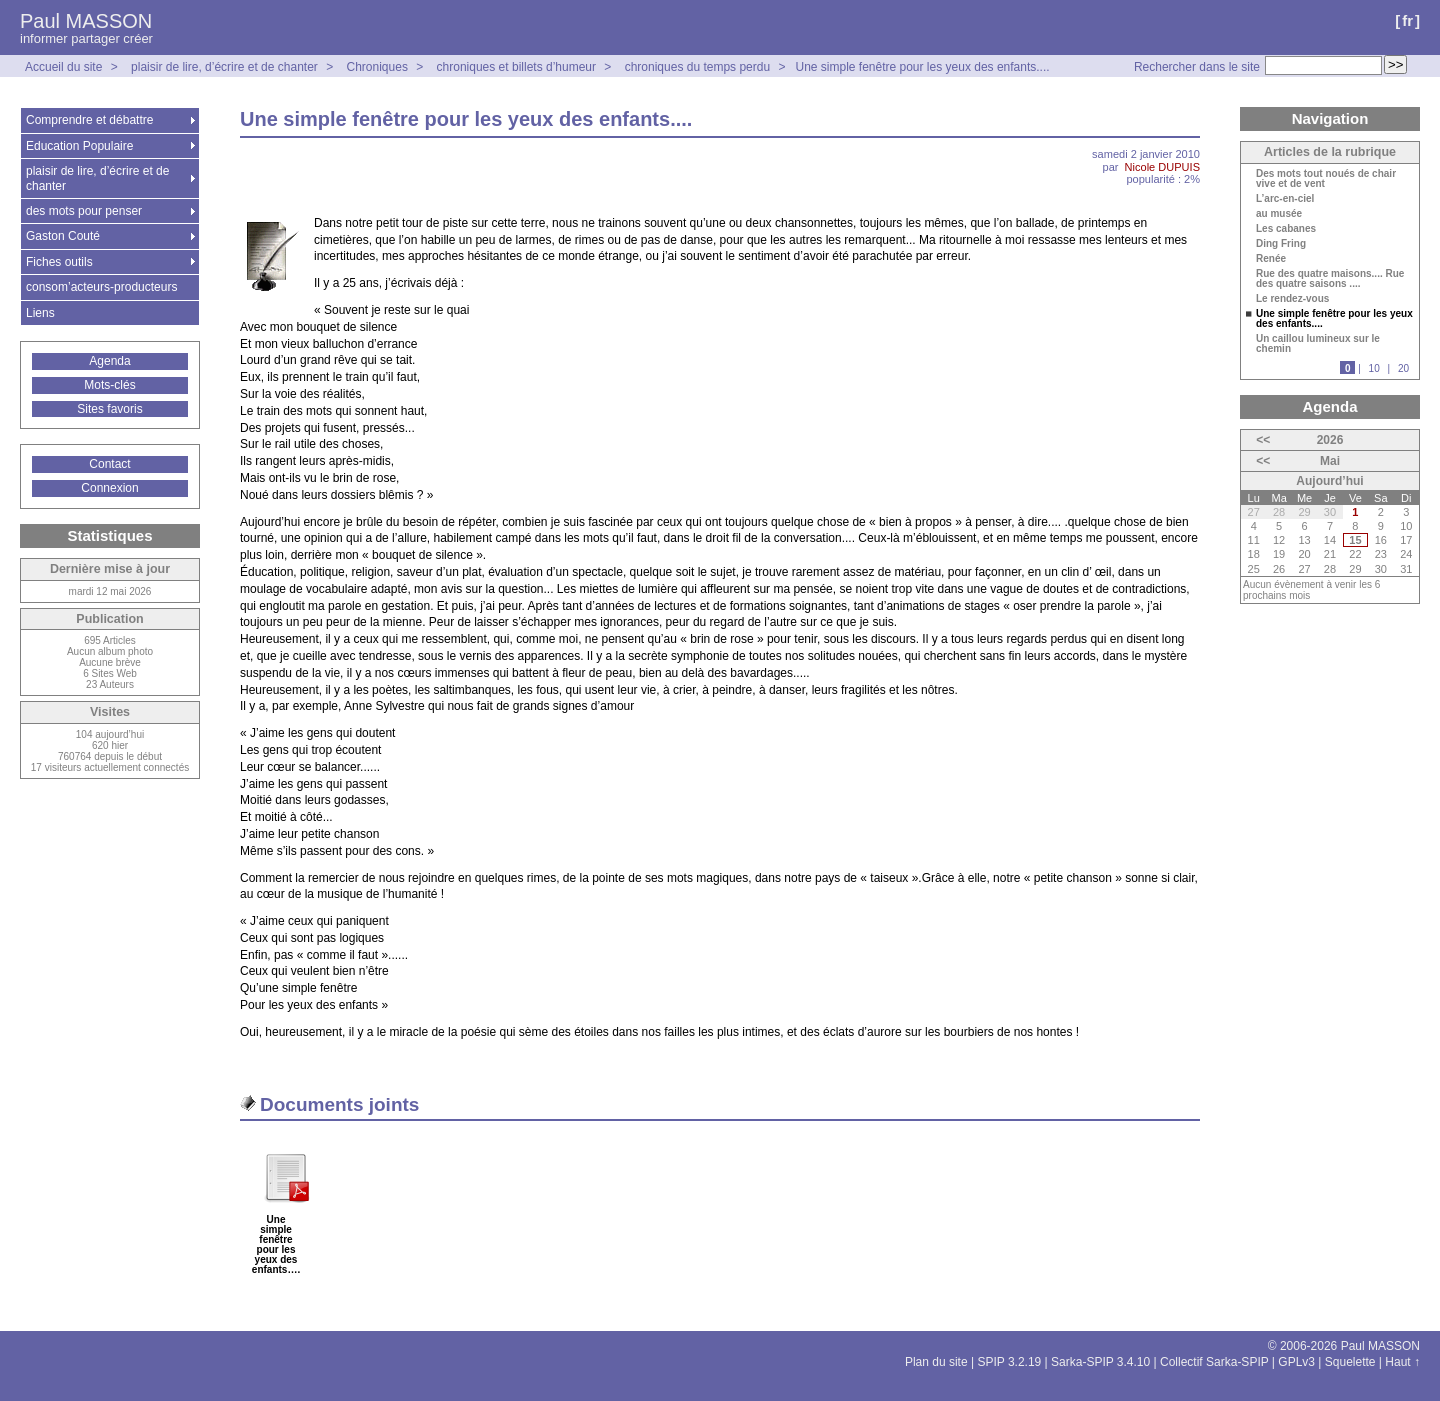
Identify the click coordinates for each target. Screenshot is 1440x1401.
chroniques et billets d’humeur (516, 67)
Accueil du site (63, 67)
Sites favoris (109, 409)
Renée (1271, 259)
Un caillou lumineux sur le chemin (1318, 344)
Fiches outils (59, 262)
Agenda (109, 361)
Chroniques (377, 67)
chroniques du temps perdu (697, 67)
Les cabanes (1286, 229)
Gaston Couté (63, 236)
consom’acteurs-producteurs (101, 287)
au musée (1279, 214)
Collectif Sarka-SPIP (1214, 1362)
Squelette (1350, 1362)
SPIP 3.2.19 (1009, 1362)
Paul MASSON (86, 21)
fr (1407, 20)
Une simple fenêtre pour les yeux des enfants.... (922, 67)
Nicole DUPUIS (1162, 167)
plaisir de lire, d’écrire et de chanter (224, 67)
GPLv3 (1296, 1362)
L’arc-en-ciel (1285, 199)
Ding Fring (1281, 244)
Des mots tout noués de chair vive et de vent (1326, 179)
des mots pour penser (84, 211)
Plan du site (936, 1362)
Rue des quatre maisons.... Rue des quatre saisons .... (1330, 279)
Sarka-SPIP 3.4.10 (1100, 1362)
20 (1403, 368)
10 (1374, 368)
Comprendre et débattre (89, 120)
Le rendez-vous (1292, 299)
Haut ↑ (1402, 1362)
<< (1263, 440)
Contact (109, 464)
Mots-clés (109, 385)
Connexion (109, 488)
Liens (40, 313)
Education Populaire (79, 146)
